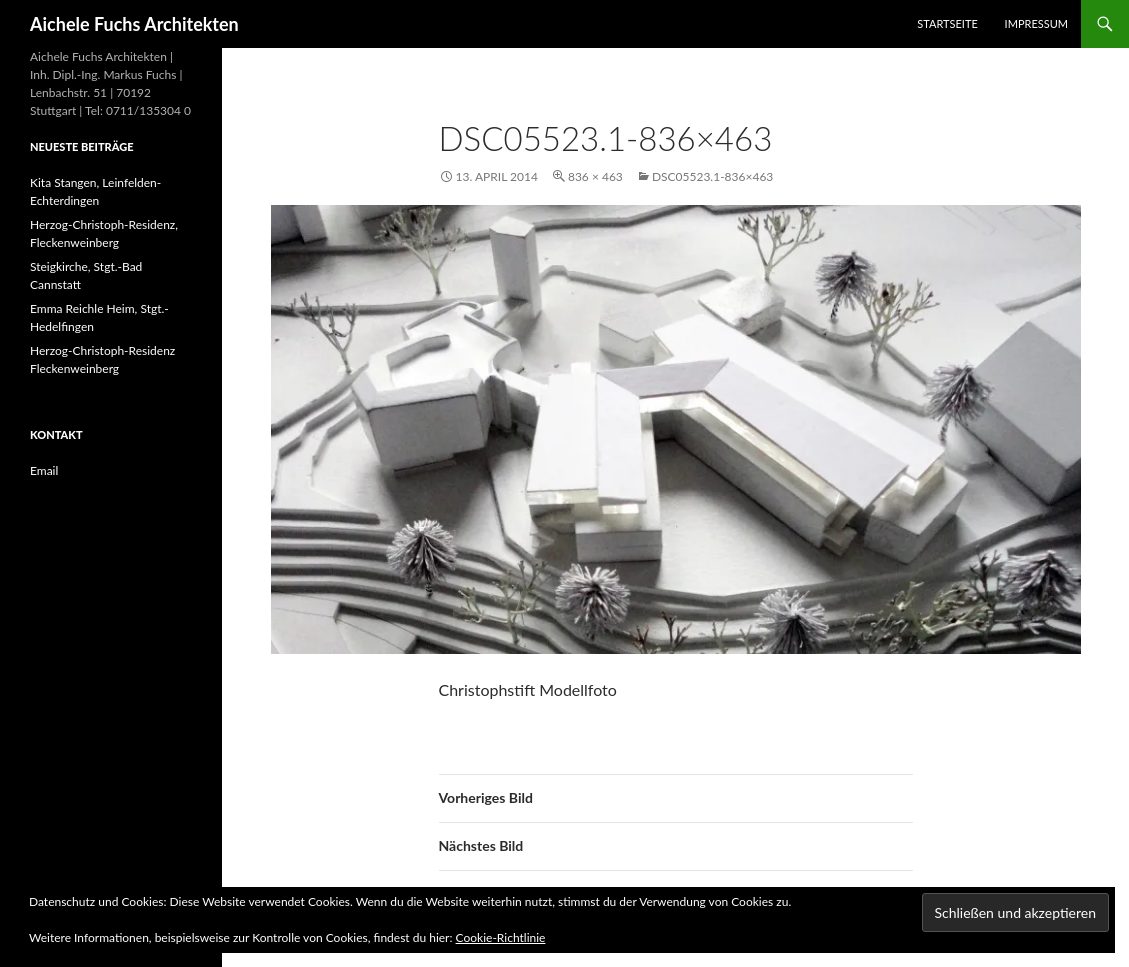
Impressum (1036, 23)
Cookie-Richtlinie (501, 937)
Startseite (947, 23)
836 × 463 (595, 176)
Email (44, 470)
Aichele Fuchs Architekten (134, 24)
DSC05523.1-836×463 (712, 176)
